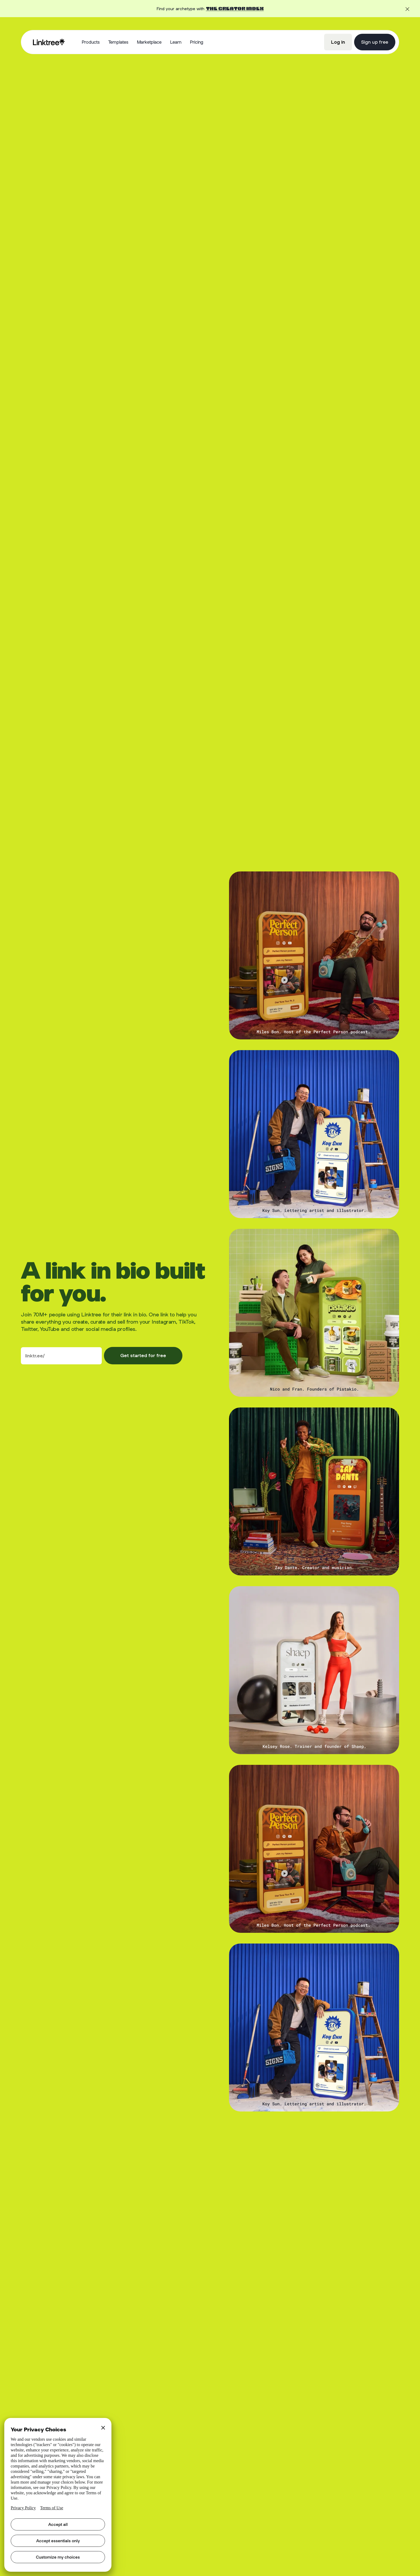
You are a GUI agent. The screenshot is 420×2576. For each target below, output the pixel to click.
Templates (118, 42)
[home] (49, 42)
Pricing (196, 42)
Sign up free (374, 42)
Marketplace (149, 42)
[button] (90, 42)
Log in (338, 42)
